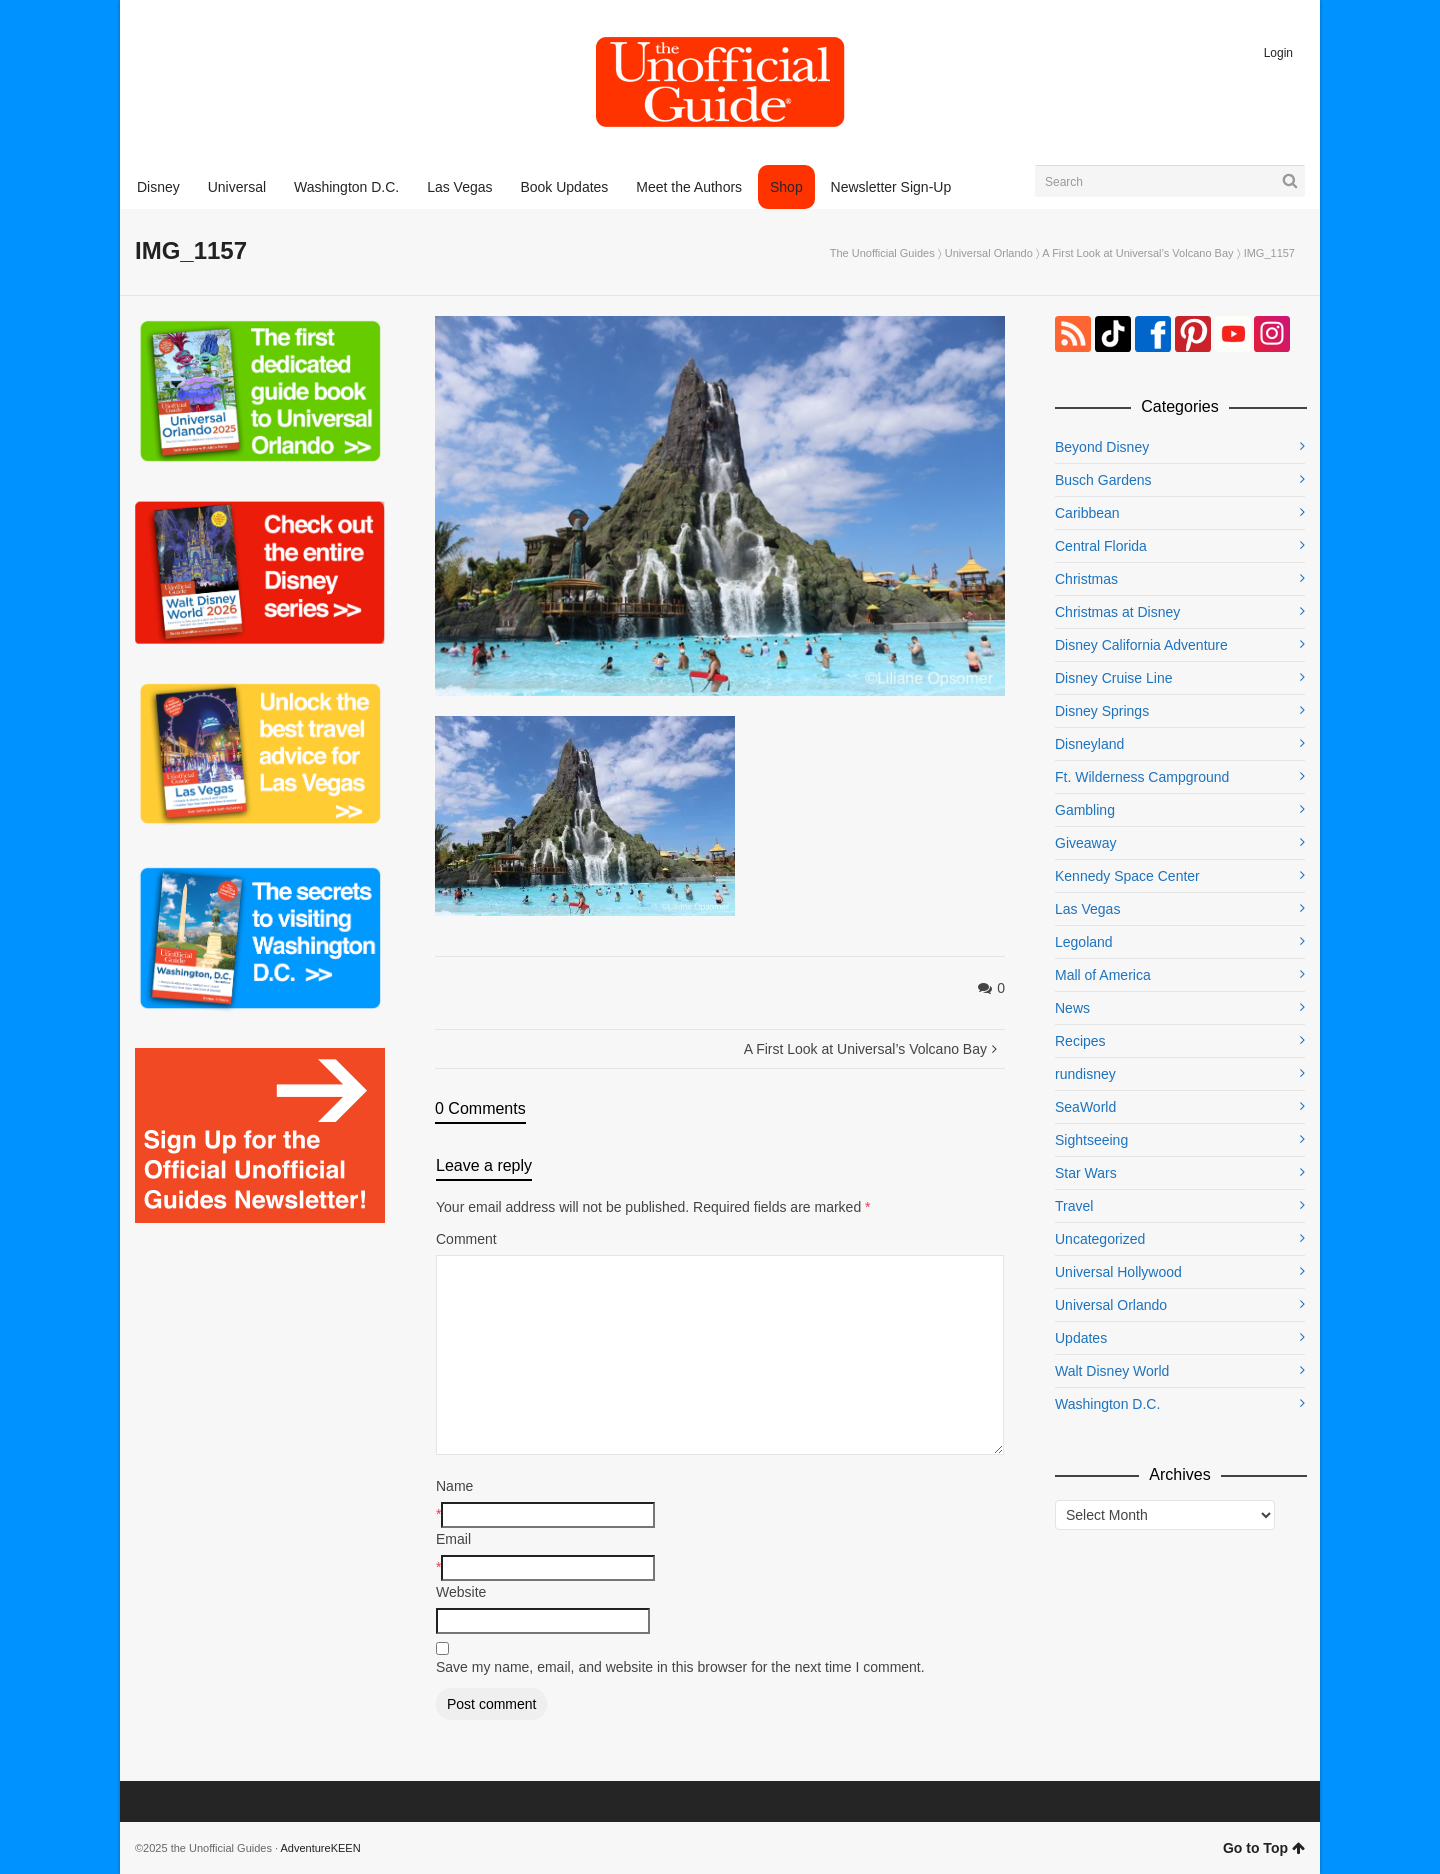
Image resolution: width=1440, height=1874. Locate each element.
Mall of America (1103, 975)
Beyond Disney (1102, 447)
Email (453, 1539)
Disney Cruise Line (1114, 678)
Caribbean (1087, 513)
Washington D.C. (1107, 1404)
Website (461, 1592)
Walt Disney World (1112, 1371)
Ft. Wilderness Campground (1142, 777)
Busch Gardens (1103, 480)
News (1072, 1008)
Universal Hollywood (1118, 1272)
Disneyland (1089, 744)
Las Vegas (1087, 909)
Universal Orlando (989, 253)
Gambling (1085, 810)
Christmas (1086, 579)
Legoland (1084, 942)
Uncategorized (1100, 1239)
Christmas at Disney (1117, 612)
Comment (466, 1239)
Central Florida (1101, 546)
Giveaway (1085, 843)
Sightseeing (1091, 1140)
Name (454, 1486)
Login (1278, 53)
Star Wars (1086, 1173)
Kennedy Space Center (1127, 876)
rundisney (1085, 1074)
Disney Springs (1102, 711)
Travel (1074, 1206)
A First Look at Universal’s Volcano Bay (1137, 253)
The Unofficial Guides (882, 253)
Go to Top (1264, 1848)
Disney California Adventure (1141, 645)
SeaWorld (1085, 1107)
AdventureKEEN (321, 1848)
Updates (1081, 1338)
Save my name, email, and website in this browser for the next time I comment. (680, 1667)
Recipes (1080, 1041)
